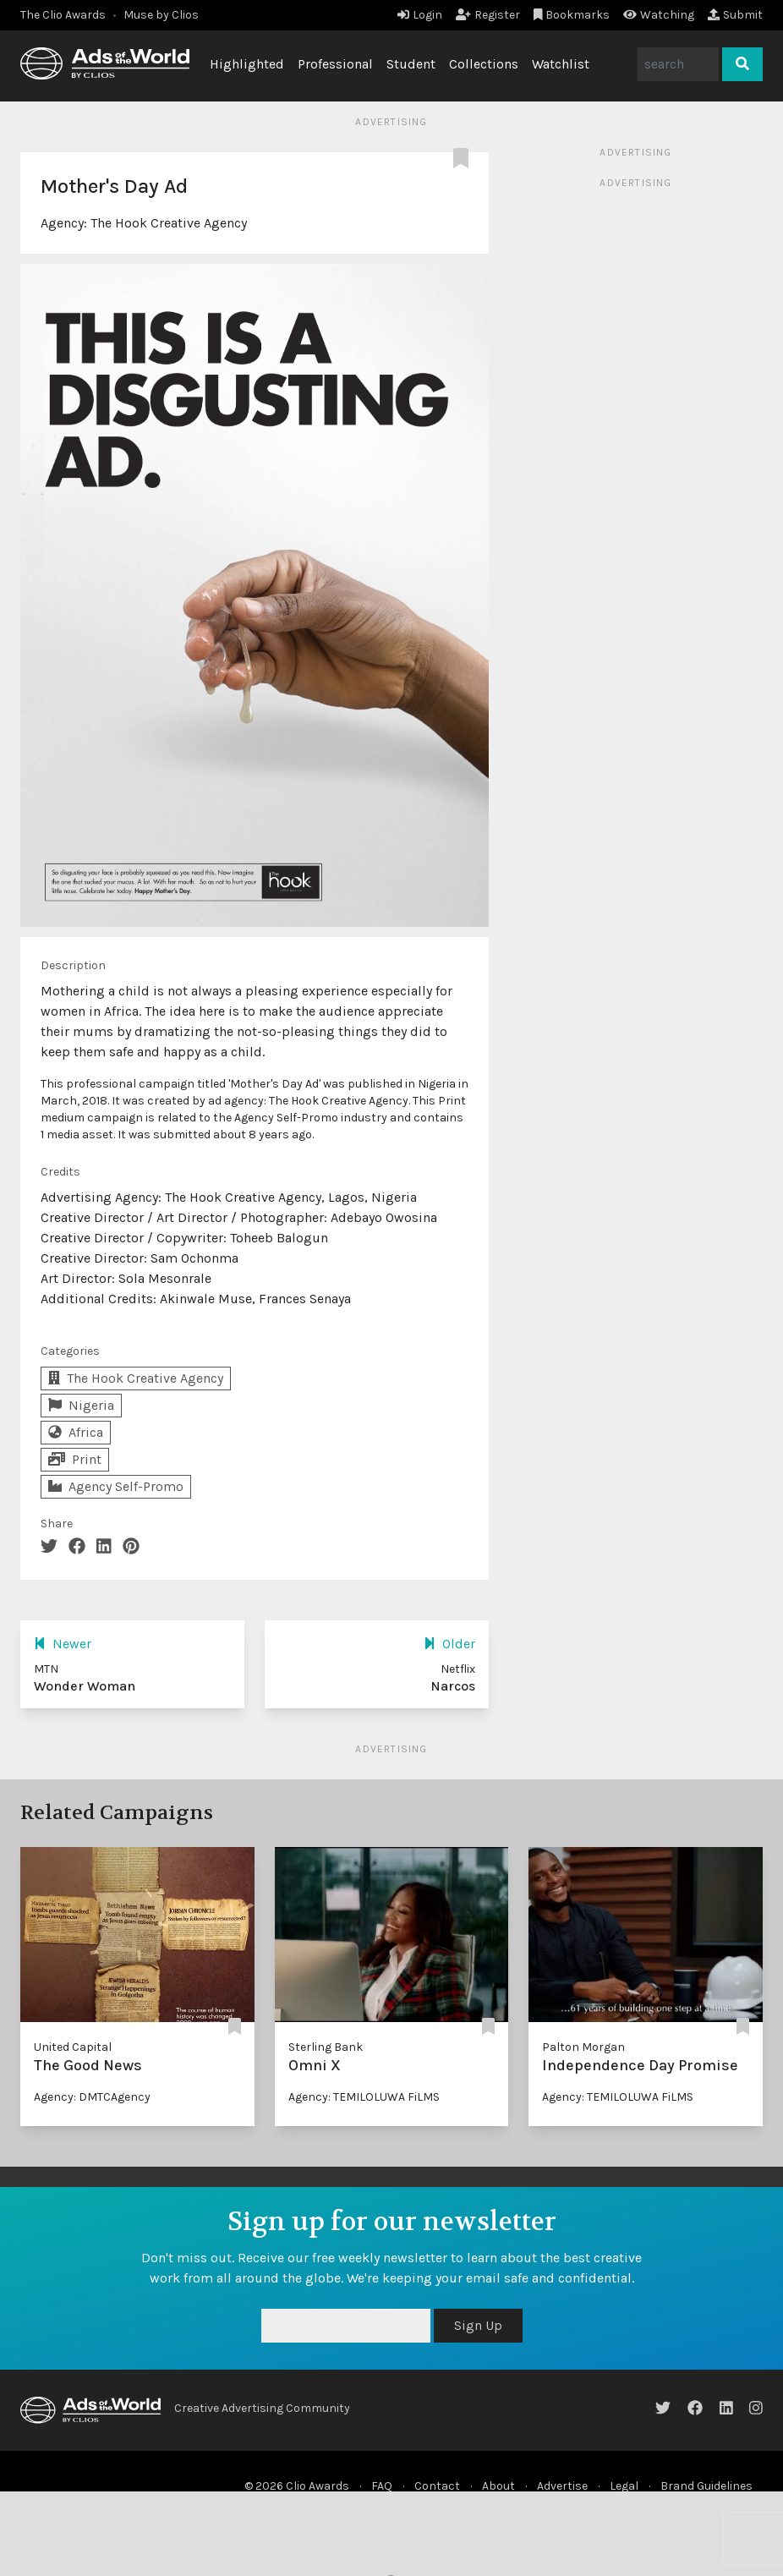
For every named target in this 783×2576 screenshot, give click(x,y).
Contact (437, 2486)
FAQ (381, 2486)
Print (74, 1459)
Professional (335, 64)
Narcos (452, 1686)
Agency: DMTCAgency (92, 2097)
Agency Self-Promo (115, 1486)
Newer (62, 1644)
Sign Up (478, 2325)
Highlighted (247, 64)
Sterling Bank (325, 2047)
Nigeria (81, 1405)
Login (419, 15)
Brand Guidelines (706, 2486)
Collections (483, 64)
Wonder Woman (84, 1686)
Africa (75, 1432)
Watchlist (560, 64)
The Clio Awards (63, 15)
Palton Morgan (583, 2047)
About (498, 2486)
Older (449, 1644)
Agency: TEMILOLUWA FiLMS (364, 2097)
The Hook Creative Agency (168, 223)
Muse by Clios (161, 15)
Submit (735, 15)
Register (488, 15)
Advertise (562, 2486)
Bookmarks (572, 15)
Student (410, 64)
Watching (658, 15)
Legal (624, 2486)
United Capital (73, 2047)
